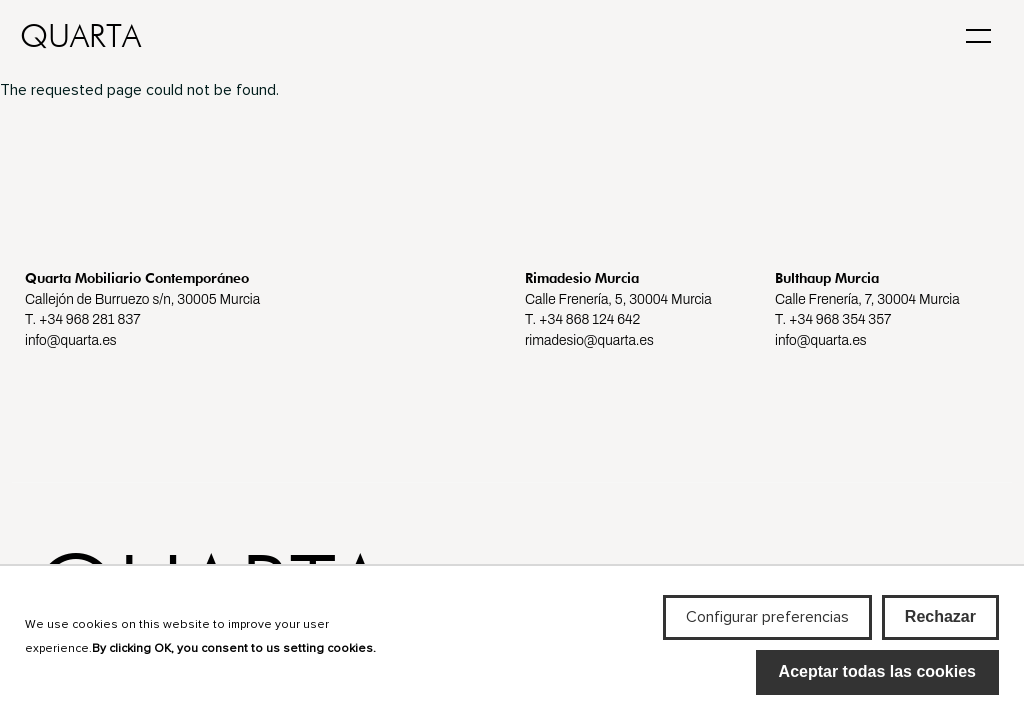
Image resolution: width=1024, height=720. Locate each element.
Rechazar (940, 627)
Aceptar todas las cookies (877, 682)
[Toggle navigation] (978, 34)
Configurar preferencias (767, 628)
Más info (54, 682)
